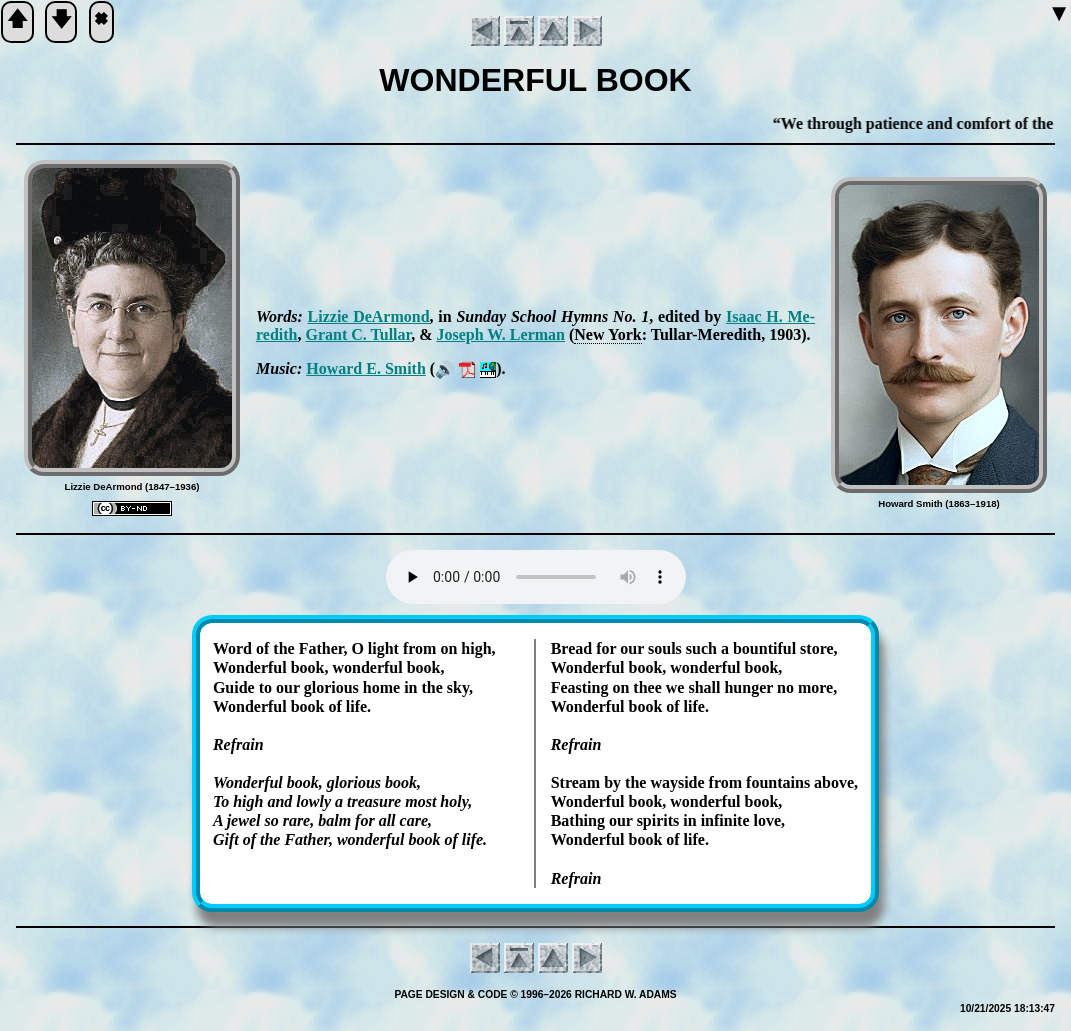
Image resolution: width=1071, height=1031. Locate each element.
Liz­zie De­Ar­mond (369, 316)
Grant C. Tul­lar (358, 334)
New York (607, 334)
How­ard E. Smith (366, 368)
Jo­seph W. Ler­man (500, 334)
